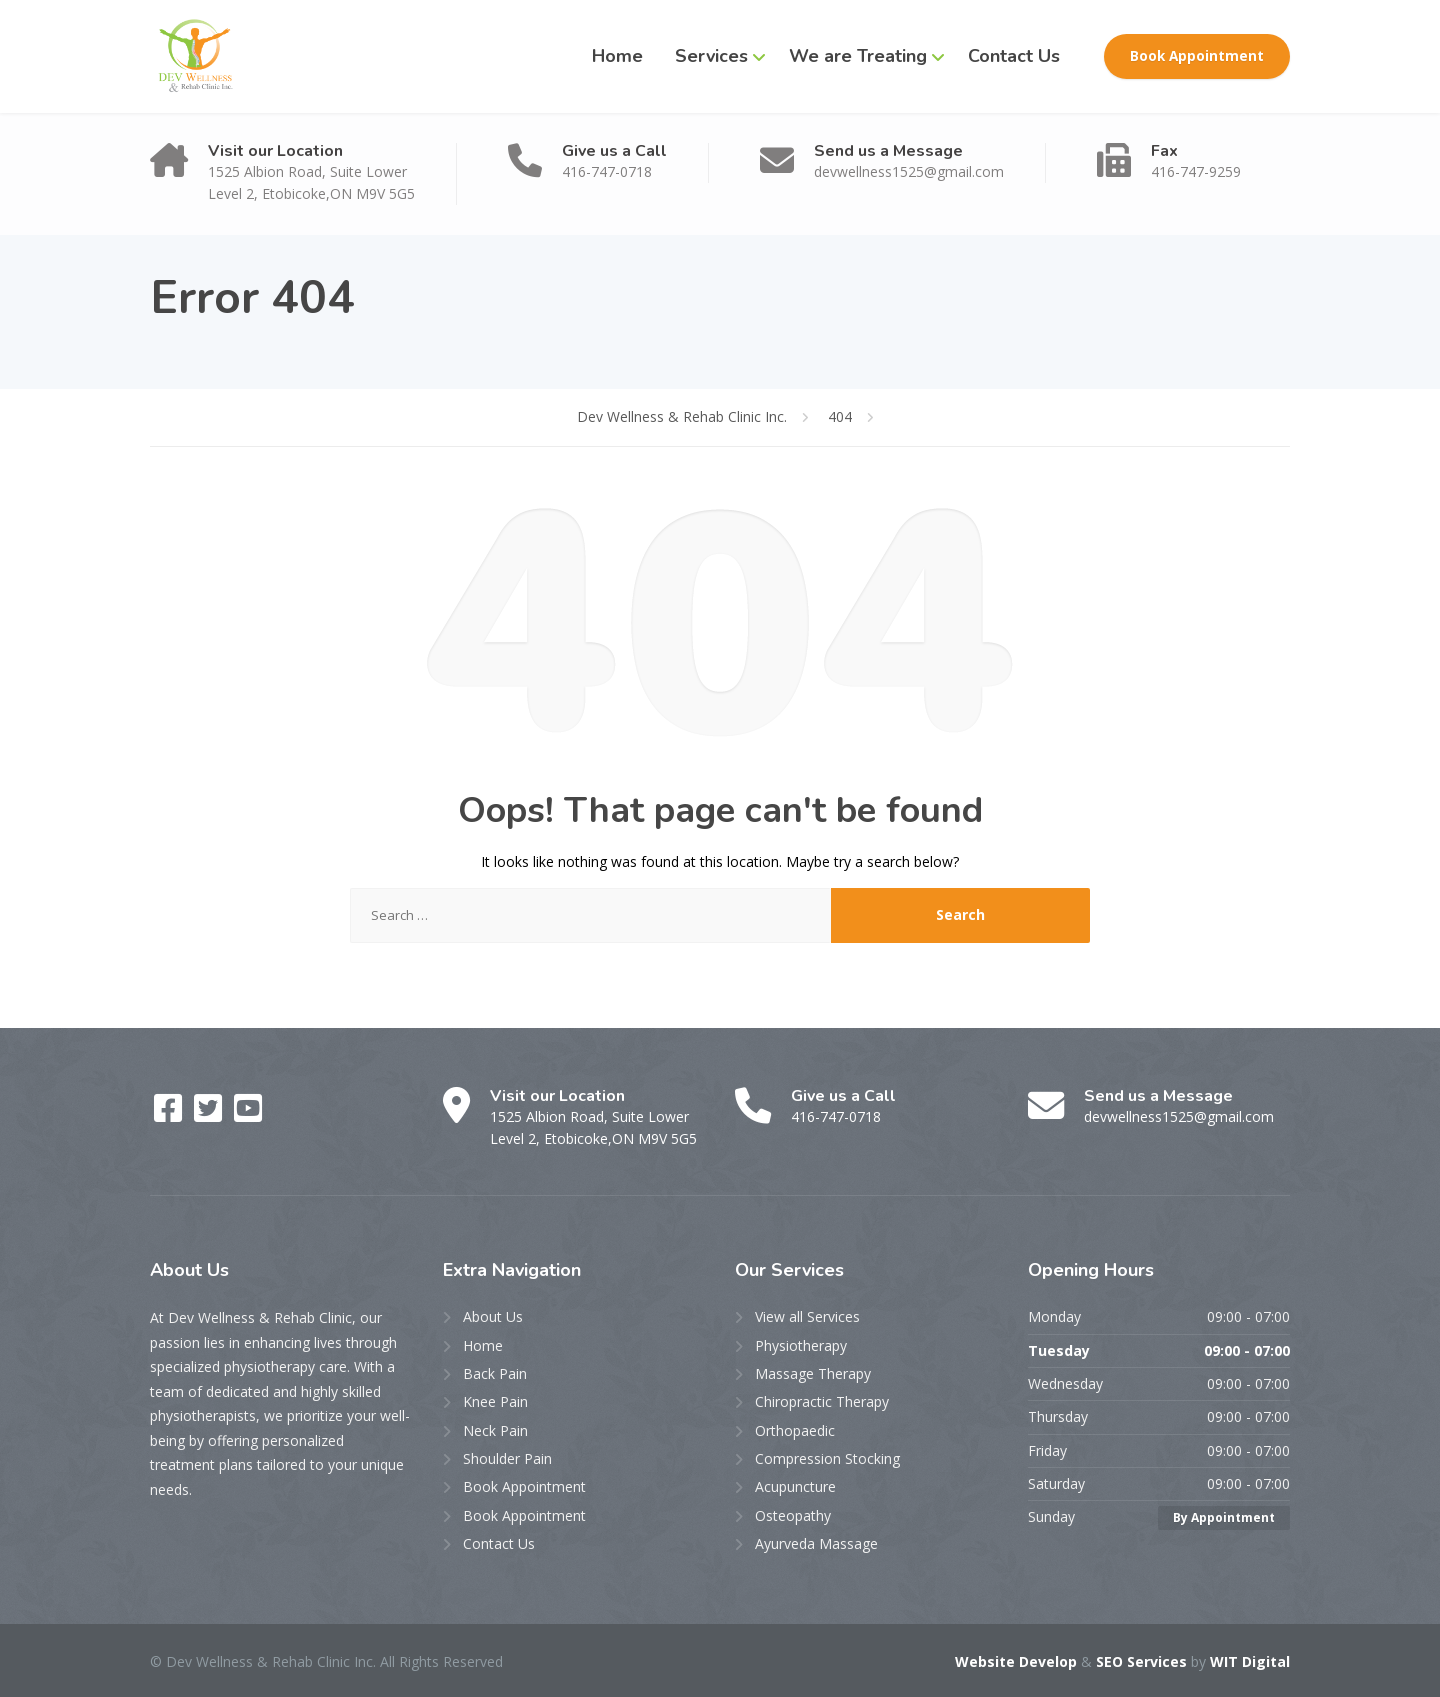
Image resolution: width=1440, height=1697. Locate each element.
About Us (493, 1316)
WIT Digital (1250, 1661)
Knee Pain (495, 1401)
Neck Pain (495, 1430)
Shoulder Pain (507, 1458)
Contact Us (1014, 56)
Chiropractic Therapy (822, 1401)
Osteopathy (793, 1515)
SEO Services (1141, 1661)
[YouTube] (248, 1114)
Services (711, 56)
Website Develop (1016, 1661)
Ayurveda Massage (816, 1543)
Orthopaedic (795, 1430)
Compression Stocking (827, 1458)
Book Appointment (1197, 56)
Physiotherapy (801, 1345)
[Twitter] (210, 1114)
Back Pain (495, 1373)
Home (617, 56)
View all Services (807, 1316)
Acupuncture (795, 1486)
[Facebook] (170, 1114)
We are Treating (858, 56)
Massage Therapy (813, 1373)
